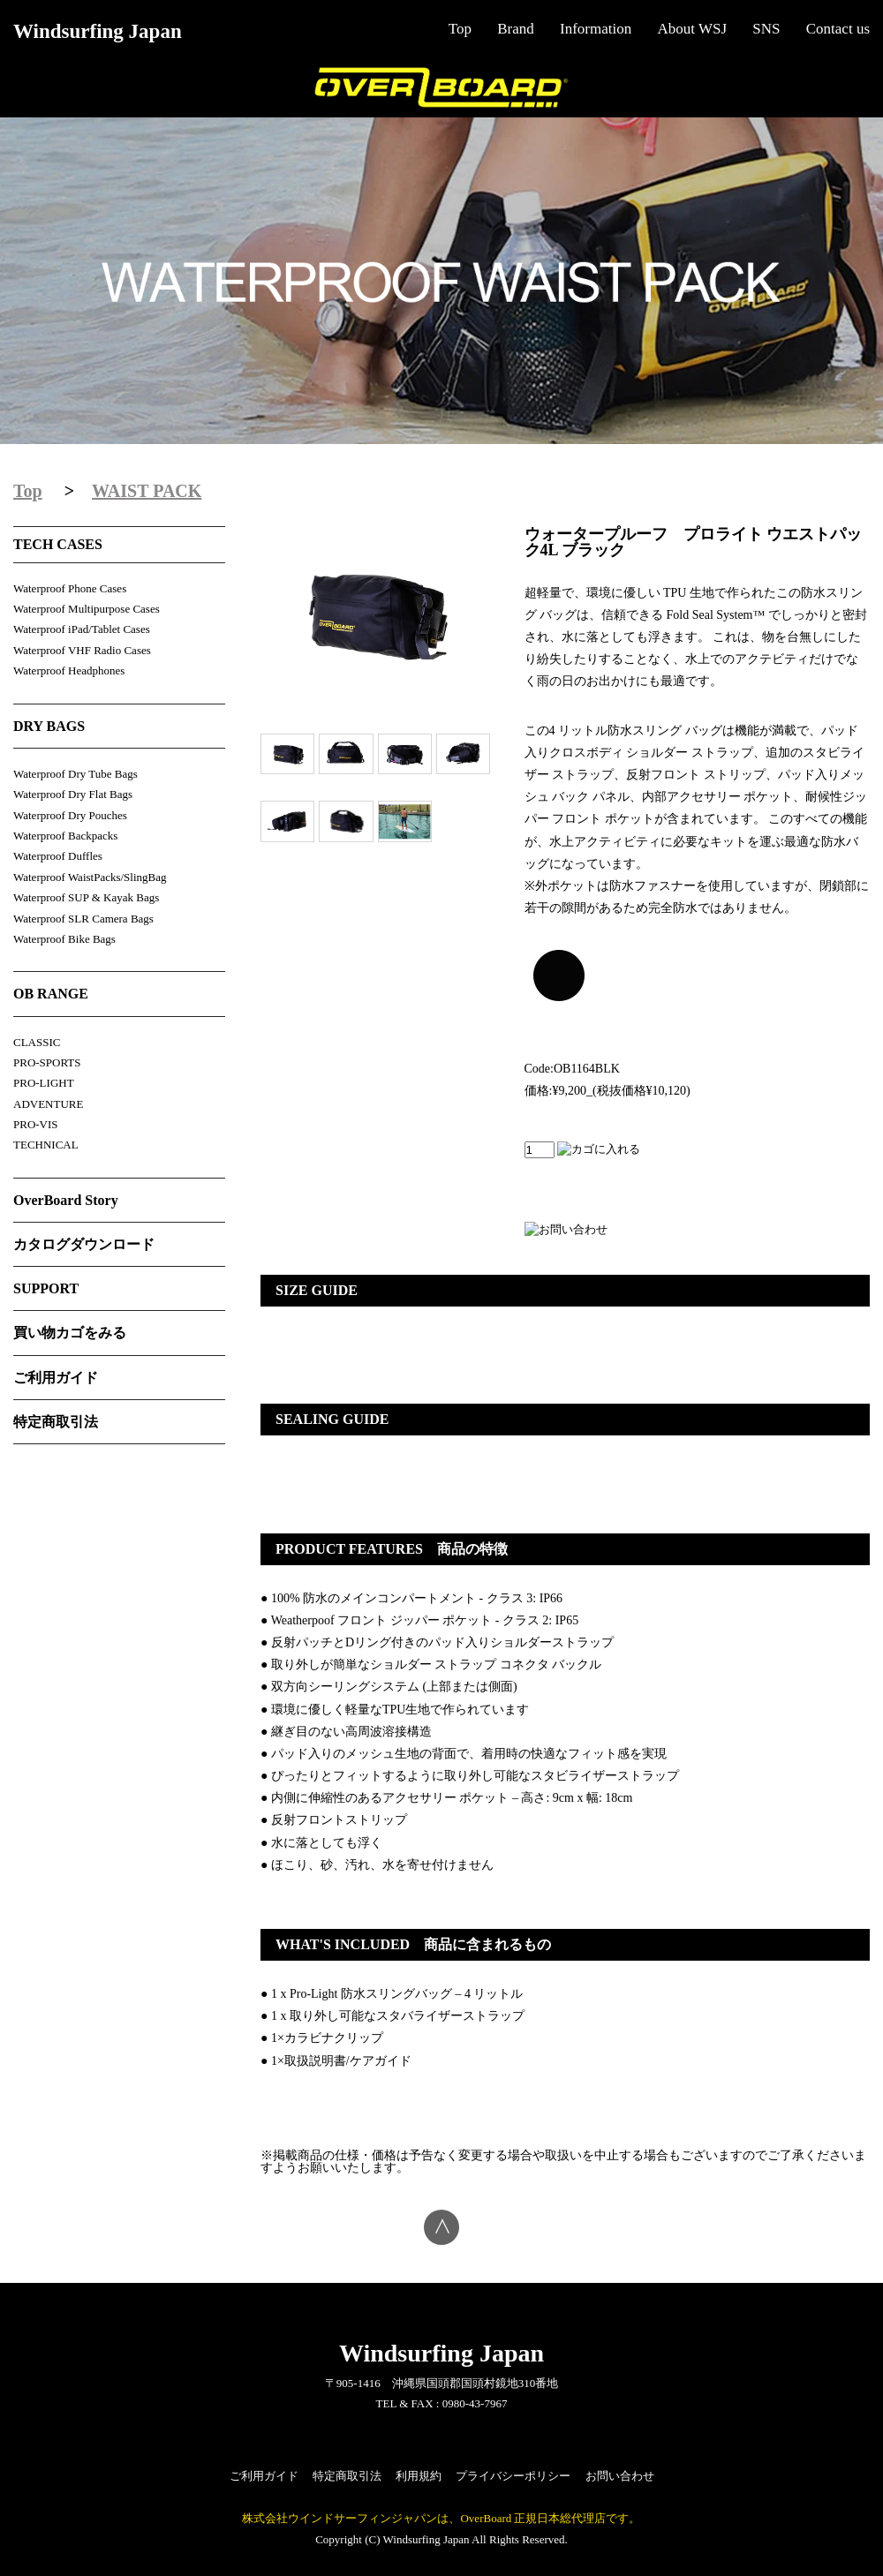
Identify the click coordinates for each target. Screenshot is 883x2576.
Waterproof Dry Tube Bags (75, 773)
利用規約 (419, 2475)
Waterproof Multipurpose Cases (86, 608)
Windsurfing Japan (97, 31)
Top (460, 28)
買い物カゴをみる (69, 1332)
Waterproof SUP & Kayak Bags (86, 897)
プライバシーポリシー (513, 2475)
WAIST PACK (146, 491)
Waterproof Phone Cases (69, 588)
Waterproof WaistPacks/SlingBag (90, 877)
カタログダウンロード (84, 1244)
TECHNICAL (46, 1144)
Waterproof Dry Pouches (70, 815)
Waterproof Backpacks (65, 835)
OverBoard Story (65, 1200)
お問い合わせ (619, 2475)
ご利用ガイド (55, 1377)
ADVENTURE (48, 1104)
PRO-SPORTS (47, 1062)
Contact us (838, 28)
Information (595, 28)
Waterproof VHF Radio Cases (82, 650)
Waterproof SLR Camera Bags (83, 918)
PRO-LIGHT (43, 1082)
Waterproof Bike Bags (64, 938)
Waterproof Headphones (69, 670)
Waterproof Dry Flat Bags (72, 794)
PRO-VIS (35, 1124)
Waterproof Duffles (57, 855)
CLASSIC (36, 1042)
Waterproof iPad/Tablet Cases (81, 629)
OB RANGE (50, 993)
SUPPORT (46, 1288)
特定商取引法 (55, 1421)
